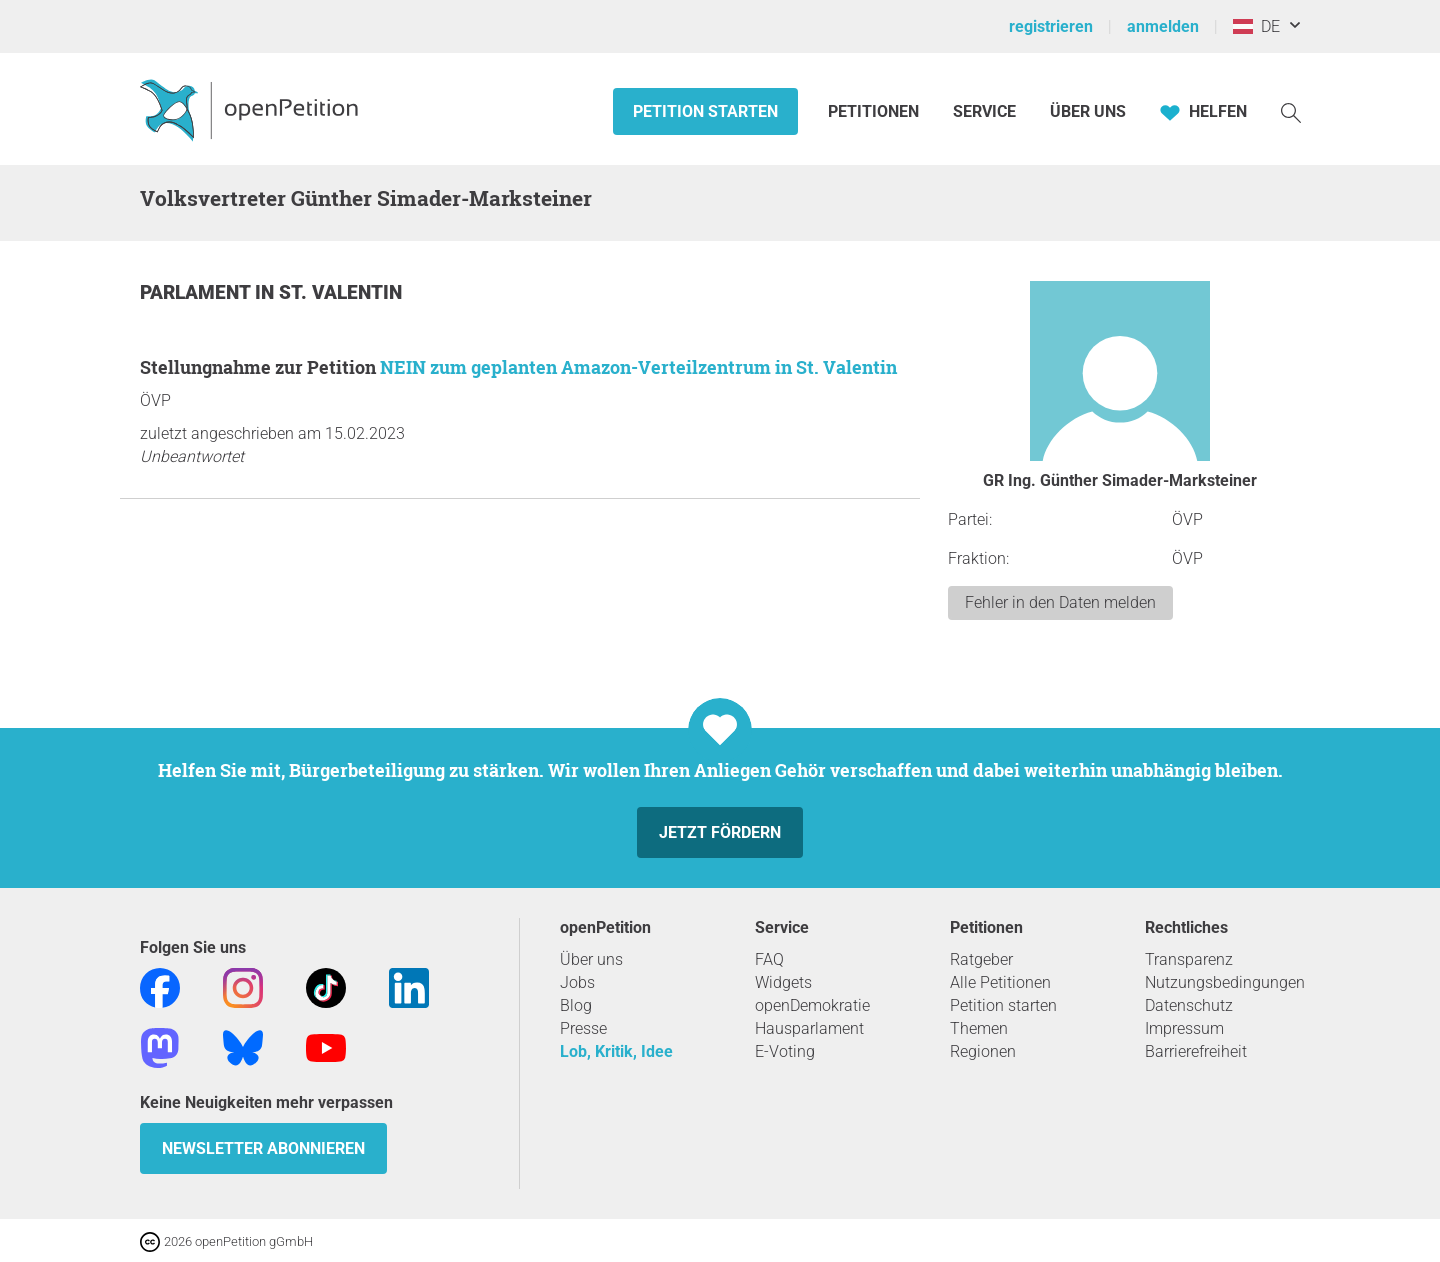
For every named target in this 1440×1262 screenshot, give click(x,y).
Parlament (197, 292)
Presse (583, 1028)
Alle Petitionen (1000, 982)
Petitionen (875, 111)
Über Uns (1088, 111)
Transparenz (1189, 959)
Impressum (1184, 1028)
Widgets (783, 982)
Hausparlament (809, 1028)
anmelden (1163, 26)
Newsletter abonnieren (263, 1148)
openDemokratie (812, 1005)
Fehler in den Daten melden (1060, 602)
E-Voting (785, 1051)
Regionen (983, 1051)
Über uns (591, 959)
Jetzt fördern (720, 832)
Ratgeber (981, 959)
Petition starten (705, 111)
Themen (979, 1028)
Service (984, 111)
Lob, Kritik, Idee (616, 1051)
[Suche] (1291, 111)
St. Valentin (340, 292)
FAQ (769, 959)
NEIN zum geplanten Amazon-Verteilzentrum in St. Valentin (638, 367)
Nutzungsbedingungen (1225, 982)
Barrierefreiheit (1196, 1051)
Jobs (577, 982)
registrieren (1051, 26)
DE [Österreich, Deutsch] (1256, 26)
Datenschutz (1189, 1005)
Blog (576, 1005)
